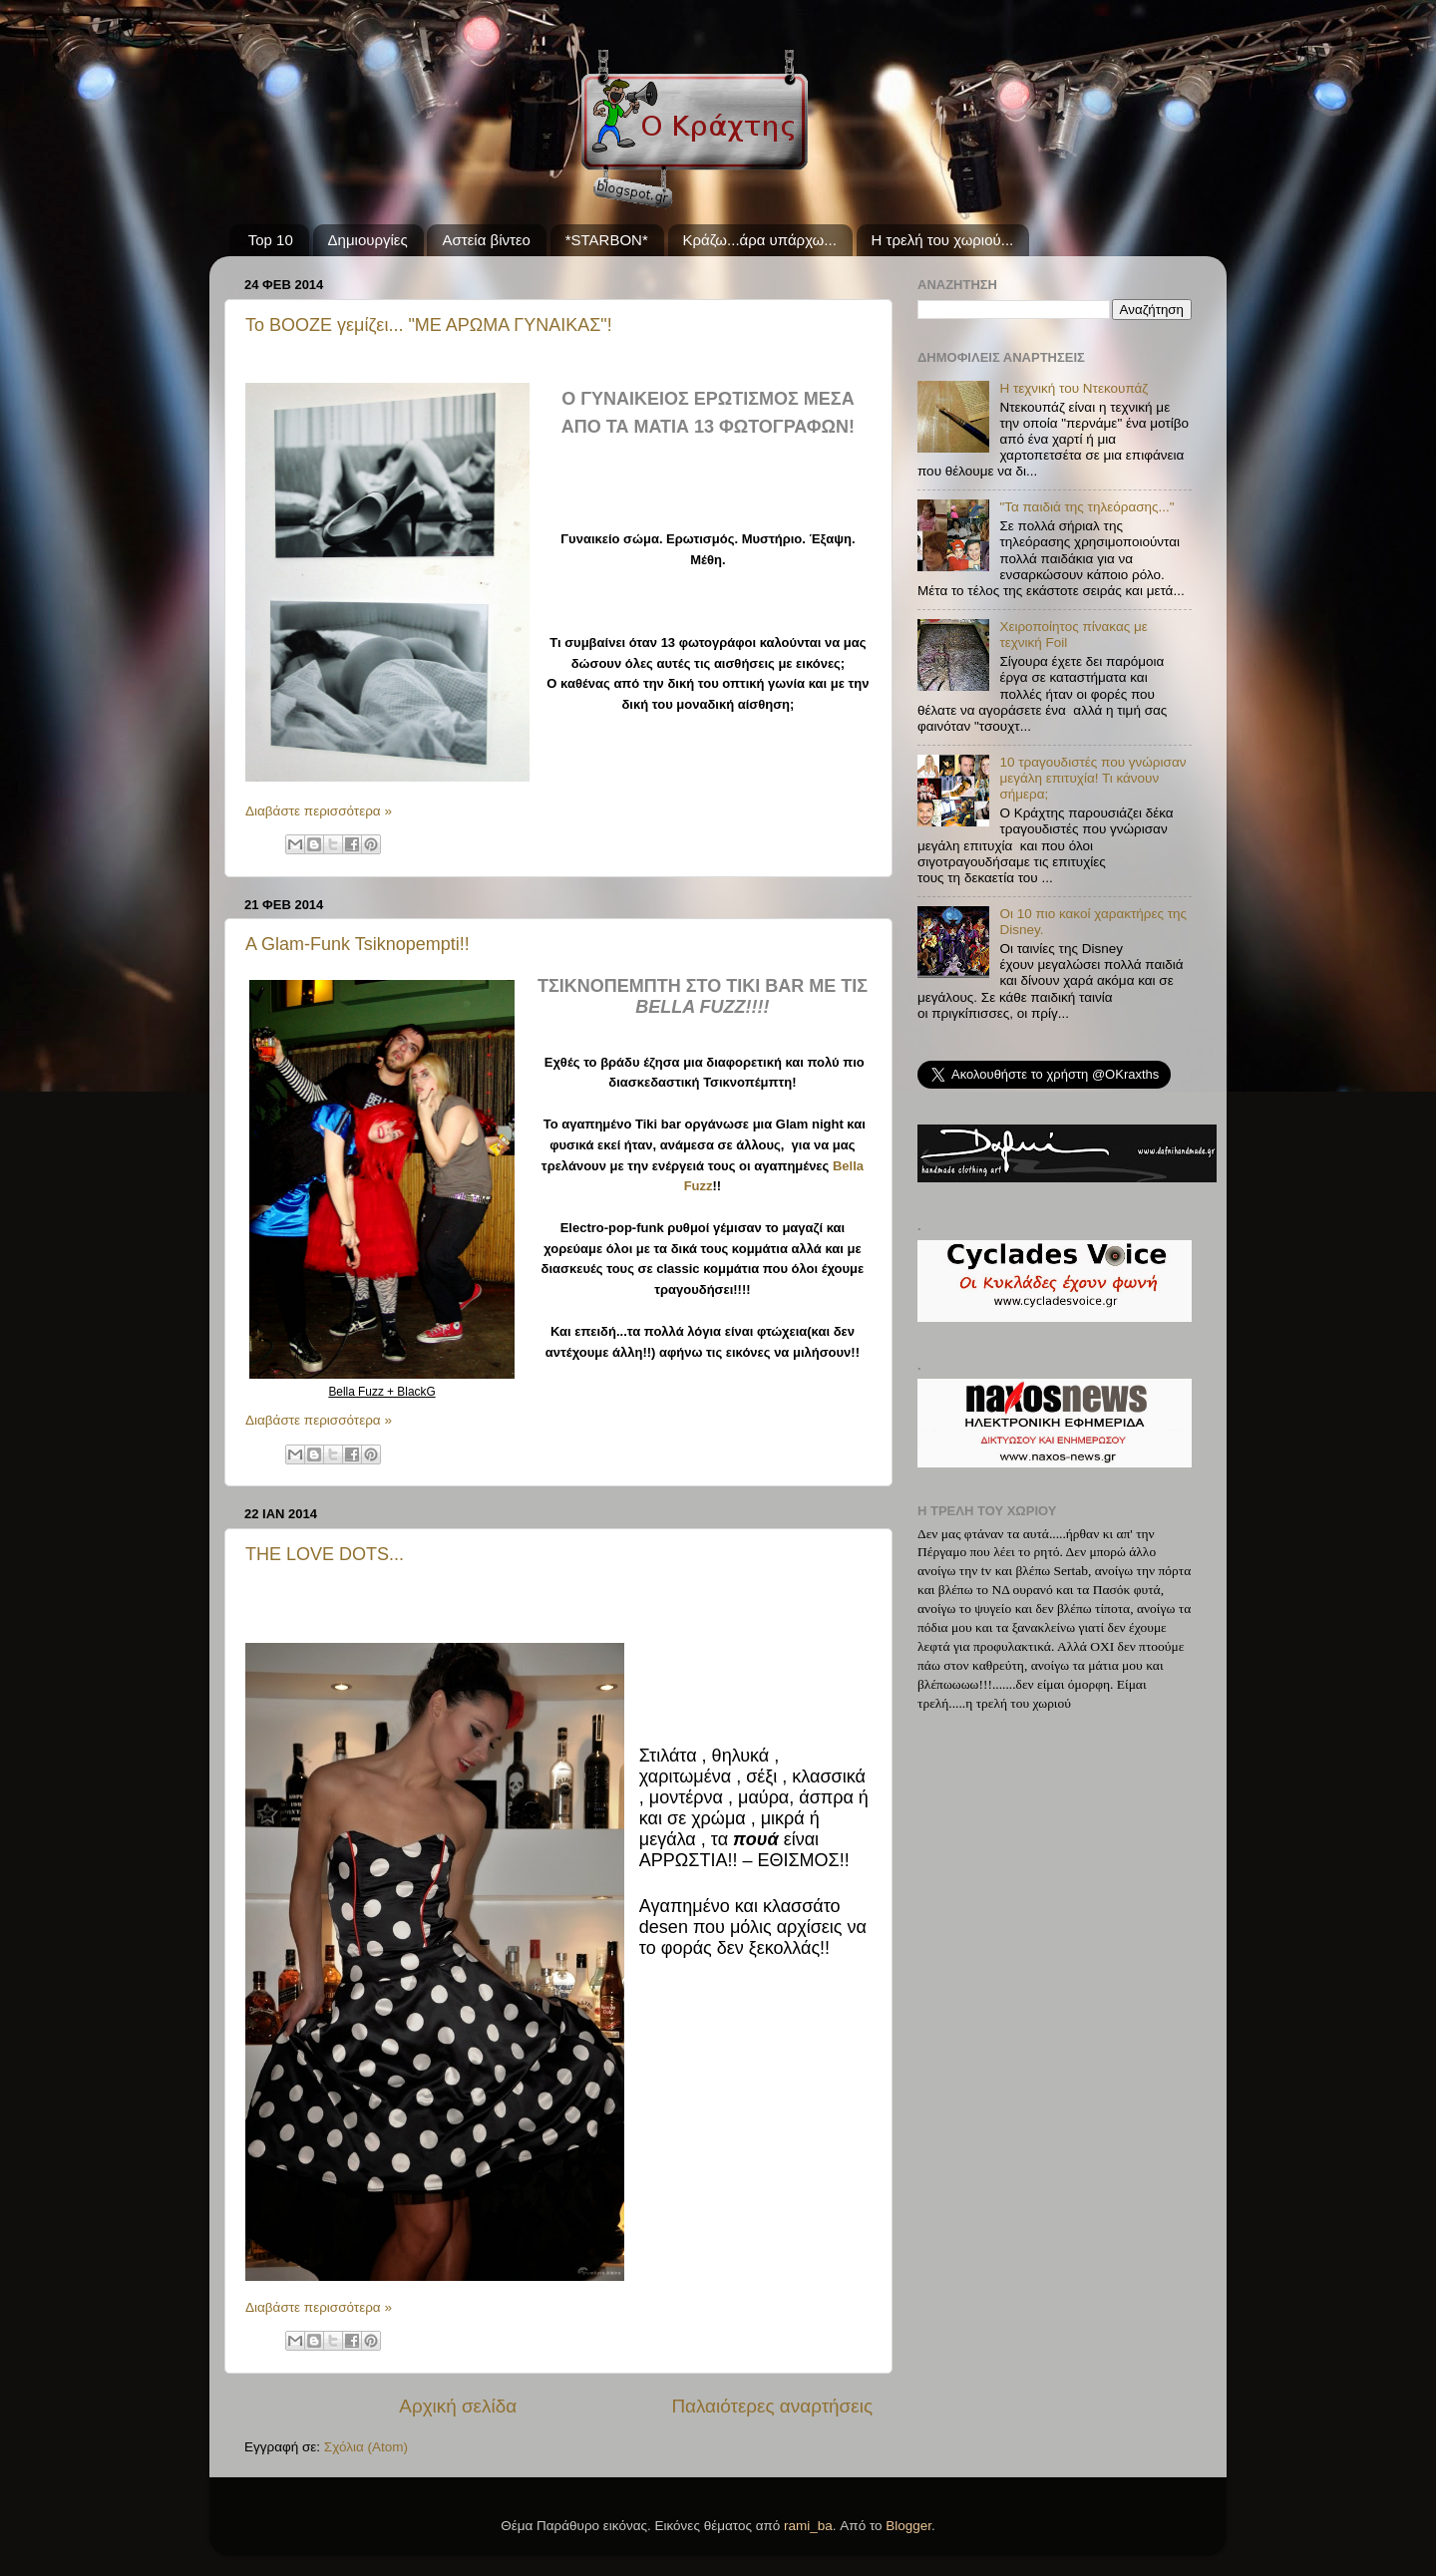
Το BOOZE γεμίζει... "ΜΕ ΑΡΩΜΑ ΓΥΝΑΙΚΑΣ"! (428, 325)
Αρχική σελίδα (458, 2406)
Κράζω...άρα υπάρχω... (760, 239)
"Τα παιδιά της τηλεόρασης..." (1086, 506)
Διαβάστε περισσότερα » (318, 811)
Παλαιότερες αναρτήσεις (772, 2406)
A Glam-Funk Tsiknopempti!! (357, 944)
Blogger (908, 2525)
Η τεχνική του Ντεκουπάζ (1073, 388)
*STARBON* (606, 239)
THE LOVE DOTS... (324, 1554)
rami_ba (808, 2525)
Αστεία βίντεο (486, 239)
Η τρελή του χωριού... (943, 239)
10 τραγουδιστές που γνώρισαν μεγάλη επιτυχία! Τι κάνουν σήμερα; (1092, 778)
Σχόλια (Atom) (366, 2446)
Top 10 (270, 239)
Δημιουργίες (368, 239)
